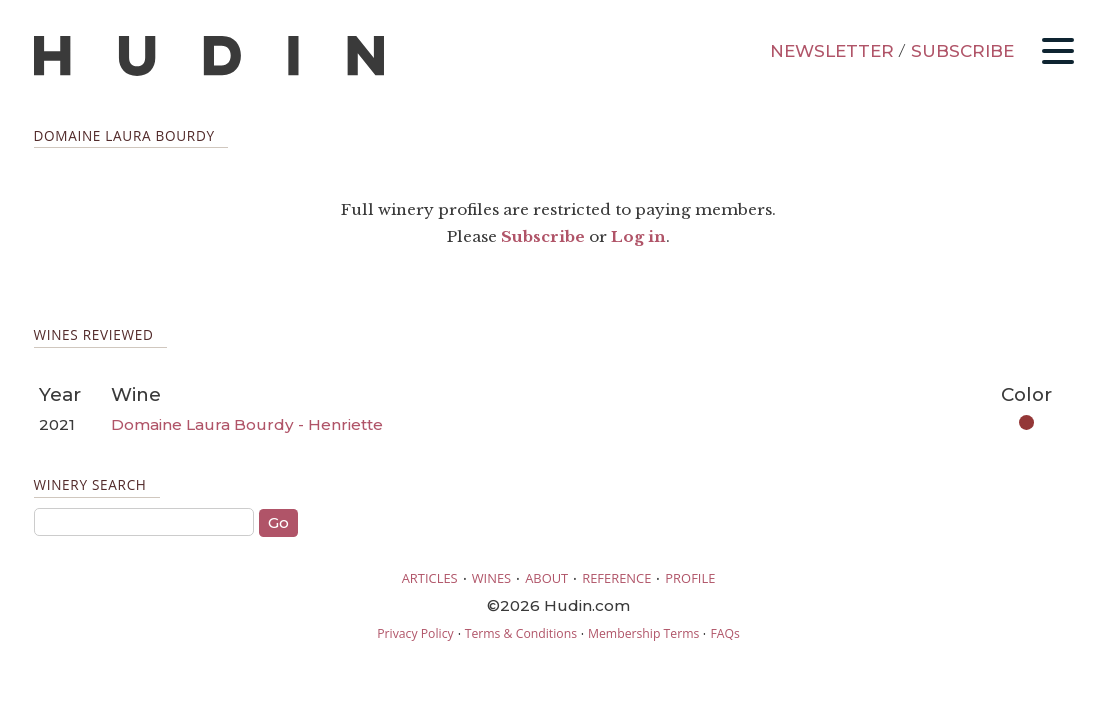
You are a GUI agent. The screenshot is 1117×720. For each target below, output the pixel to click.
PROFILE (690, 578)
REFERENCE (616, 578)
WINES (492, 578)
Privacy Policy (415, 633)
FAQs (724, 633)
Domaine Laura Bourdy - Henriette (247, 424)
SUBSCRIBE (962, 51)
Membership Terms (643, 633)
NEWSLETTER (832, 51)
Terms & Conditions (521, 633)
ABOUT (546, 578)
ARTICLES (430, 578)
